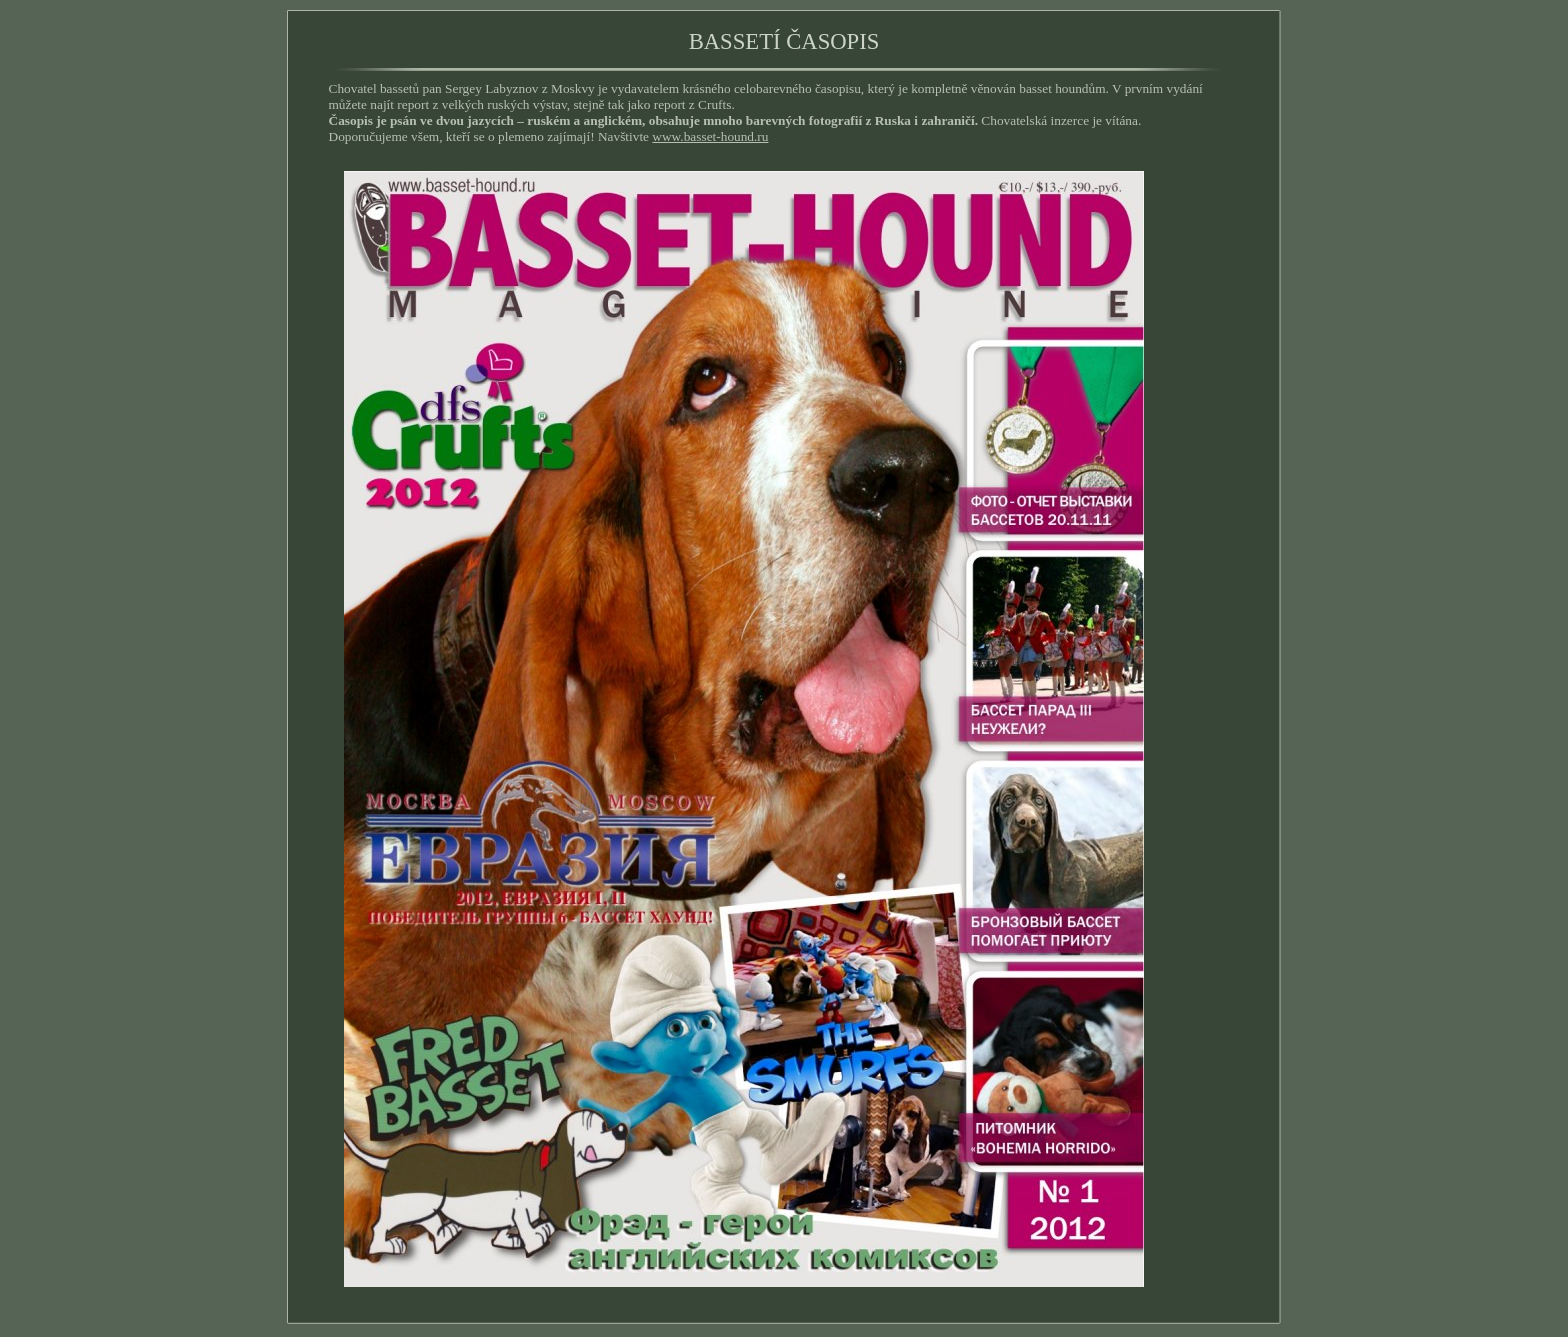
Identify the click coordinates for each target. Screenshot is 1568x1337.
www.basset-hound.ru (710, 136)
